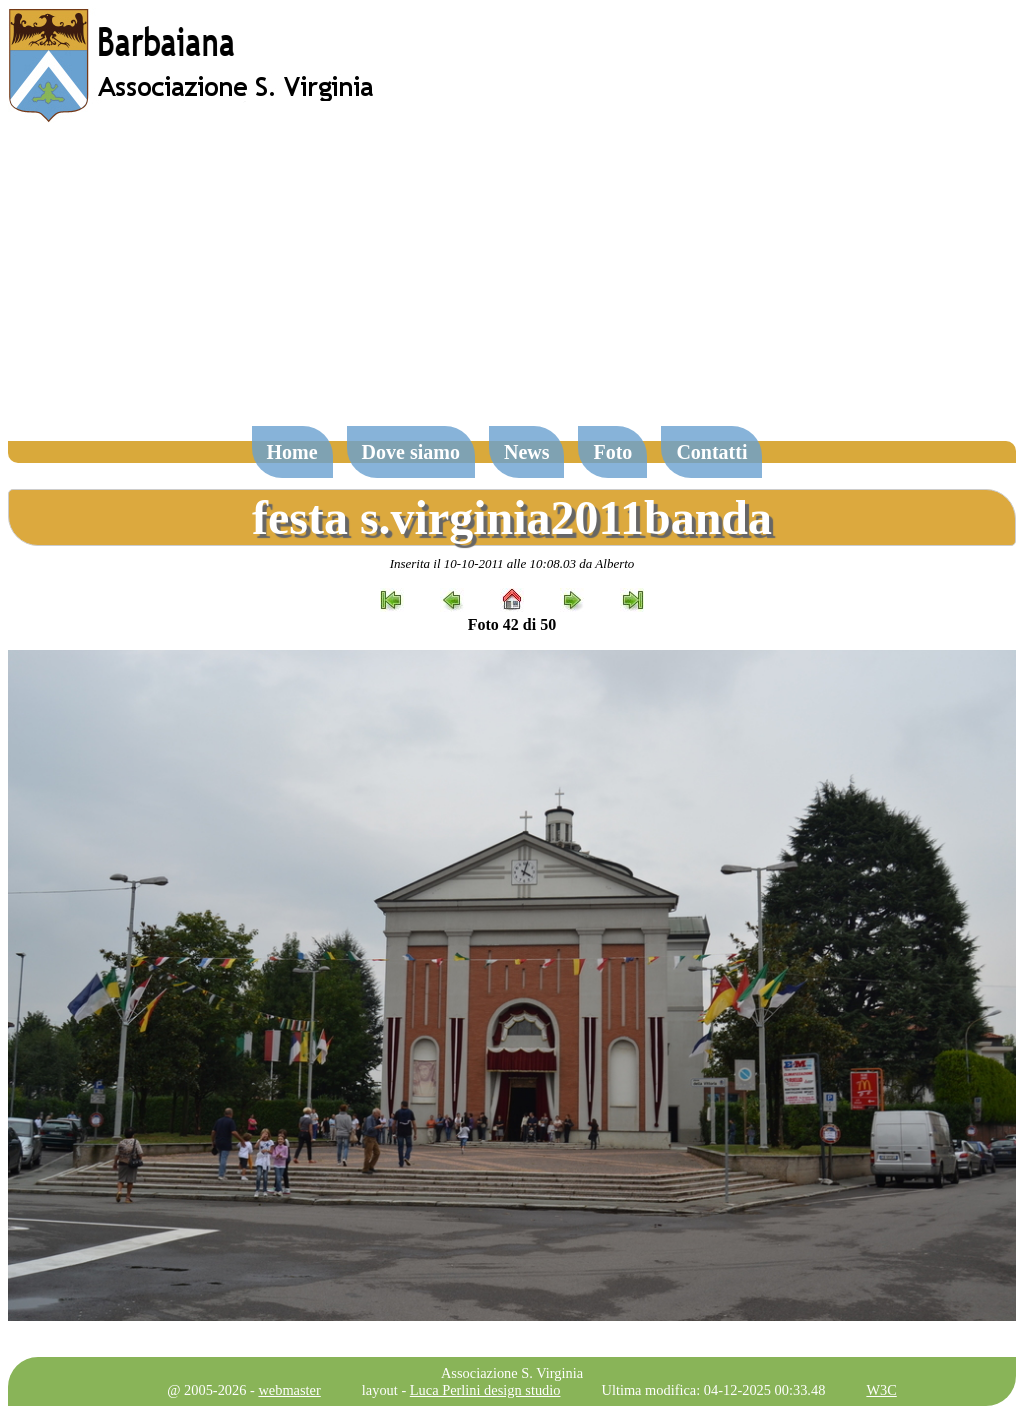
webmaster (289, 1390)
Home (292, 452)
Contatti (711, 452)
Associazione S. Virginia (512, 1373)
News (527, 452)
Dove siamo (411, 452)
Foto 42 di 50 (512, 624)
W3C (881, 1390)
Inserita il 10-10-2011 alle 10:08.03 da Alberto (512, 563)
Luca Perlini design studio (485, 1390)
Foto (612, 452)
